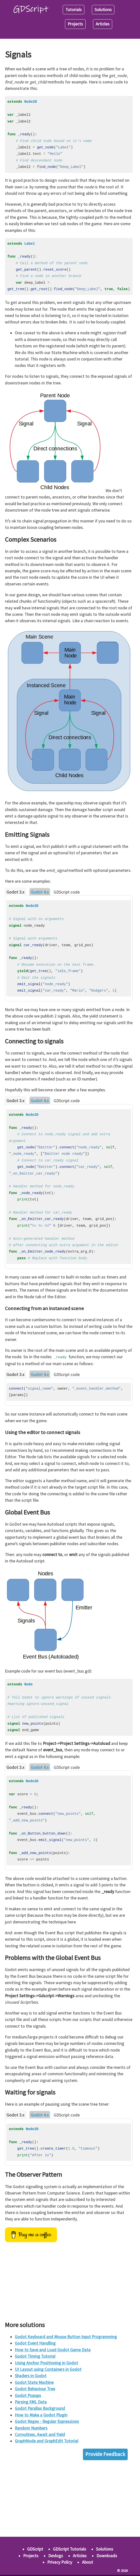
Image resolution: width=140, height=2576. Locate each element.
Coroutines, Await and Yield (40, 2434)
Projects (75, 24)
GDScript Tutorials (69, 2549)
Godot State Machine (34, 2382)
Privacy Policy (59, 2562)
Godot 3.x (15, 892)
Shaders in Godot (31, 2375)
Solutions (103, 9)
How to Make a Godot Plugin (41, 2414)
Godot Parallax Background (40, 2408)
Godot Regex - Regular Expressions (47, 2421)
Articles (102, 24)
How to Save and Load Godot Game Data (53, 2349)
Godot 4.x (40, 892)
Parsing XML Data (31, 2401)
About (87, 2562)
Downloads (106, 2555)
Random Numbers (31, 2428)
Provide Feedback (105, 2454)
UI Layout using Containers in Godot (48, 2369)
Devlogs (55, 2555)
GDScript (35, 2549)
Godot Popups (28, 2395)
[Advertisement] (51, 2281)
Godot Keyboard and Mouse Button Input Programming (66, 2336)
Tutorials (73, 9)
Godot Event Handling (35, 2343)
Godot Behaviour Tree (35, 2388)
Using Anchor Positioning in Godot (46, 2362)
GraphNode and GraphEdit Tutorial (46, 2440)
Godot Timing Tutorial (35, 2356)
